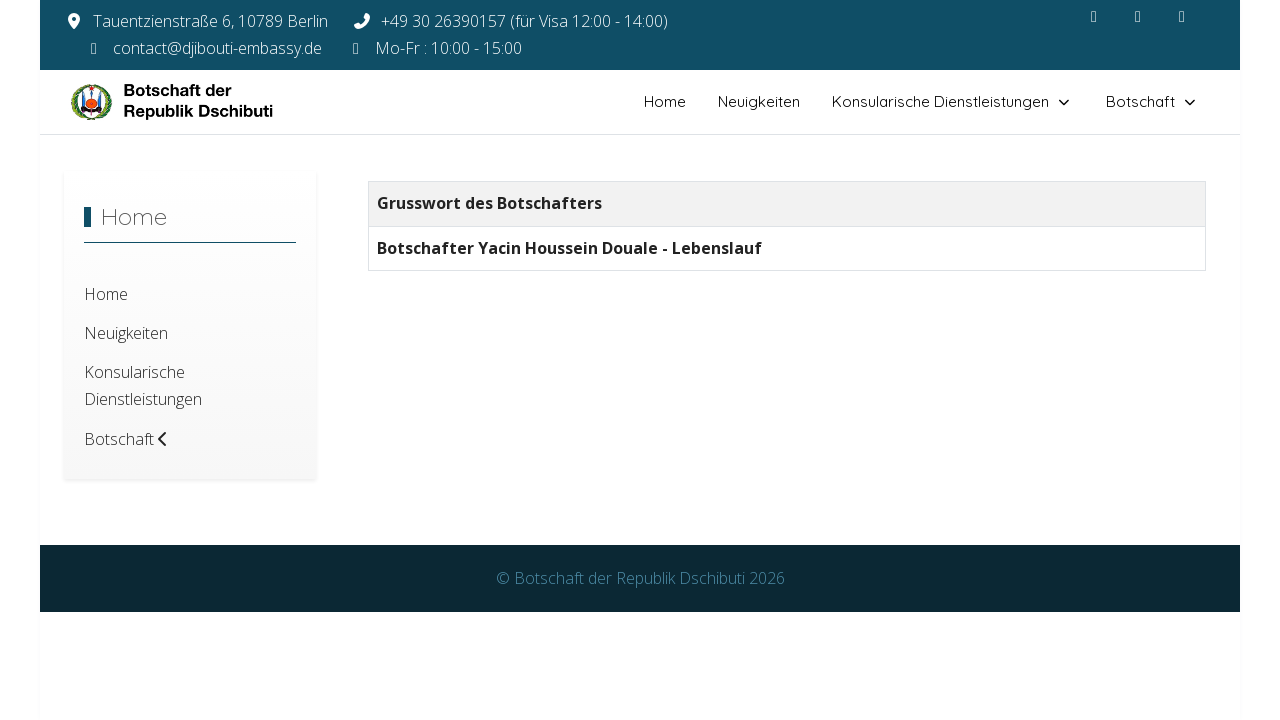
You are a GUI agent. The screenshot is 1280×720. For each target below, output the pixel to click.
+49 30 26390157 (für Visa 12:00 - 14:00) (524, 21)
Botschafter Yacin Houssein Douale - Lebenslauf (569, 248)
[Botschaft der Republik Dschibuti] (189, 102)
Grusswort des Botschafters (489, 203)
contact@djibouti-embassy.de (217, 48)
